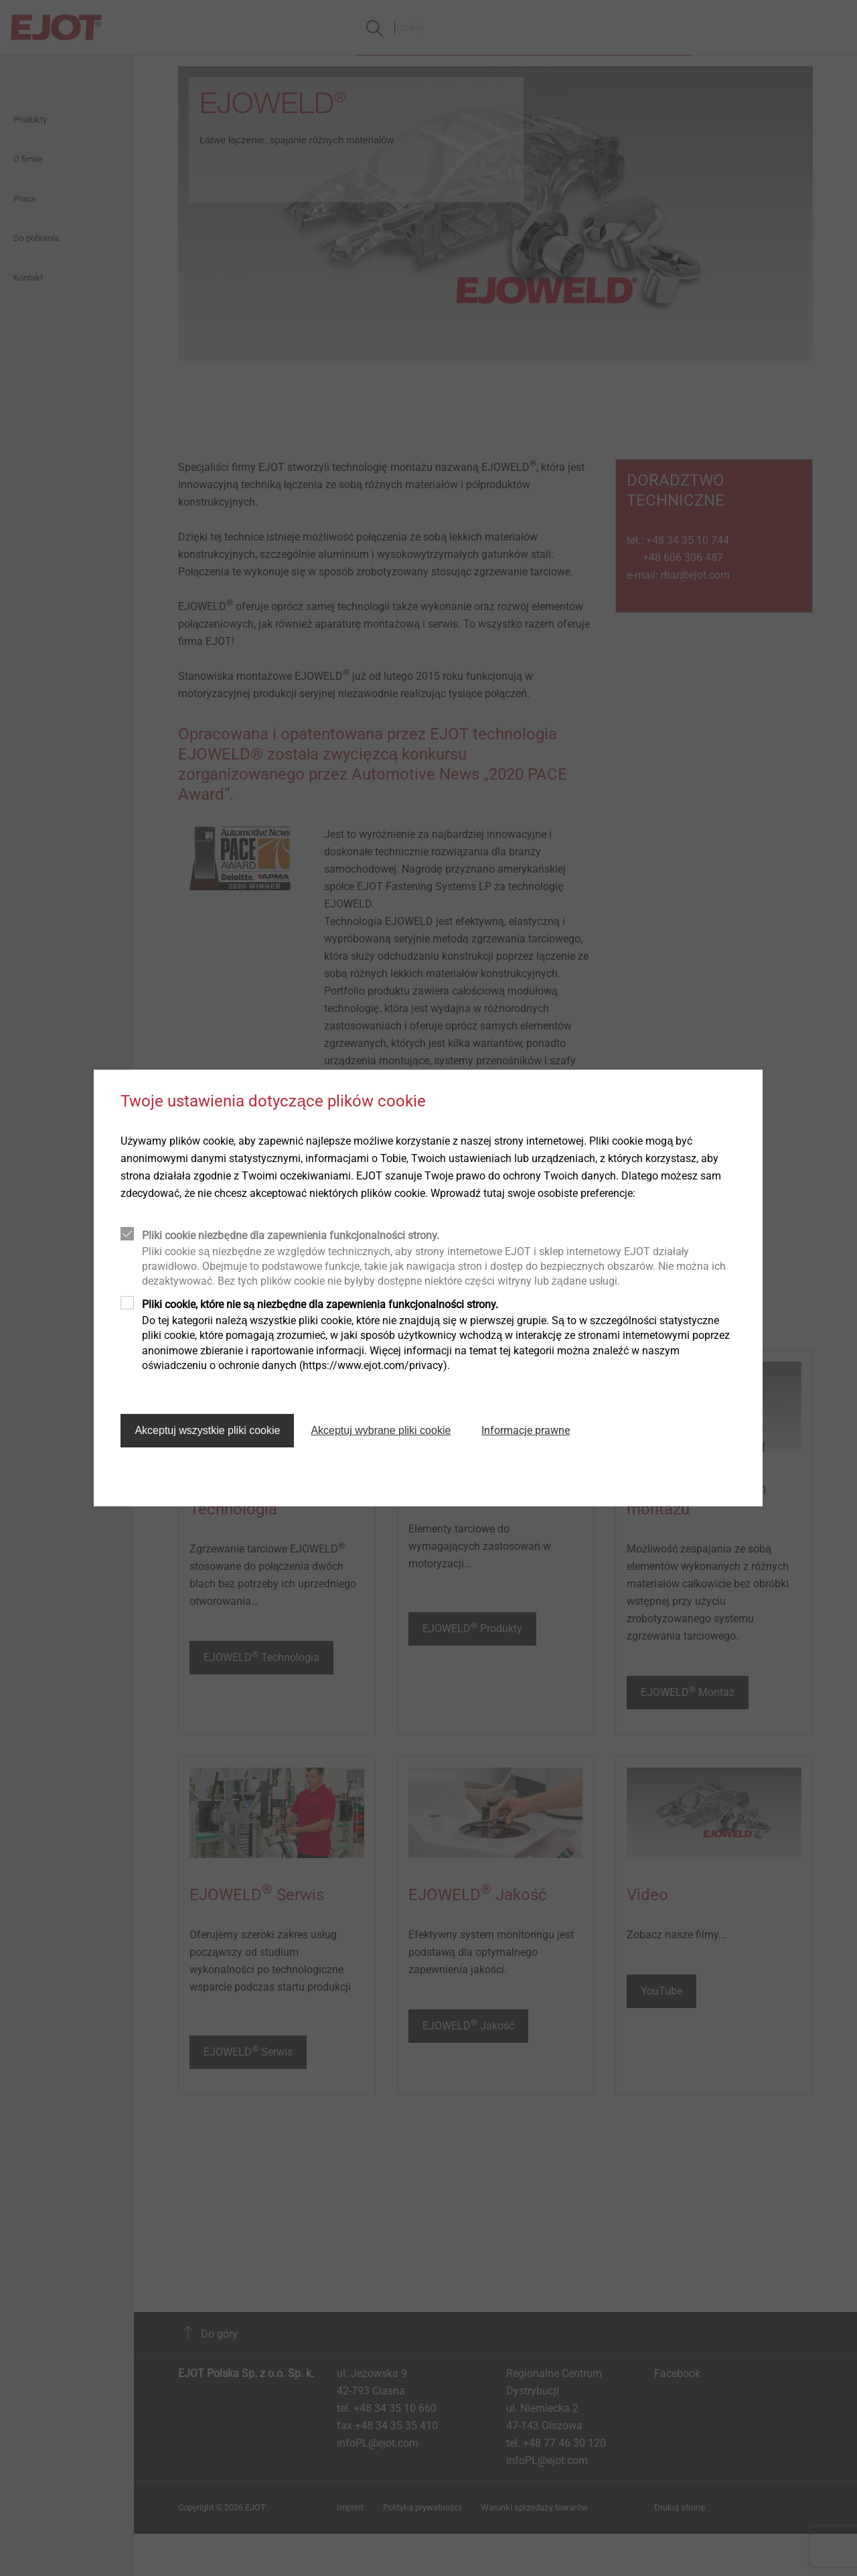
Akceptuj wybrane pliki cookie (381, 1430)
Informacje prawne (525, 1430)
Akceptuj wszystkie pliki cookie (207, 1430)
